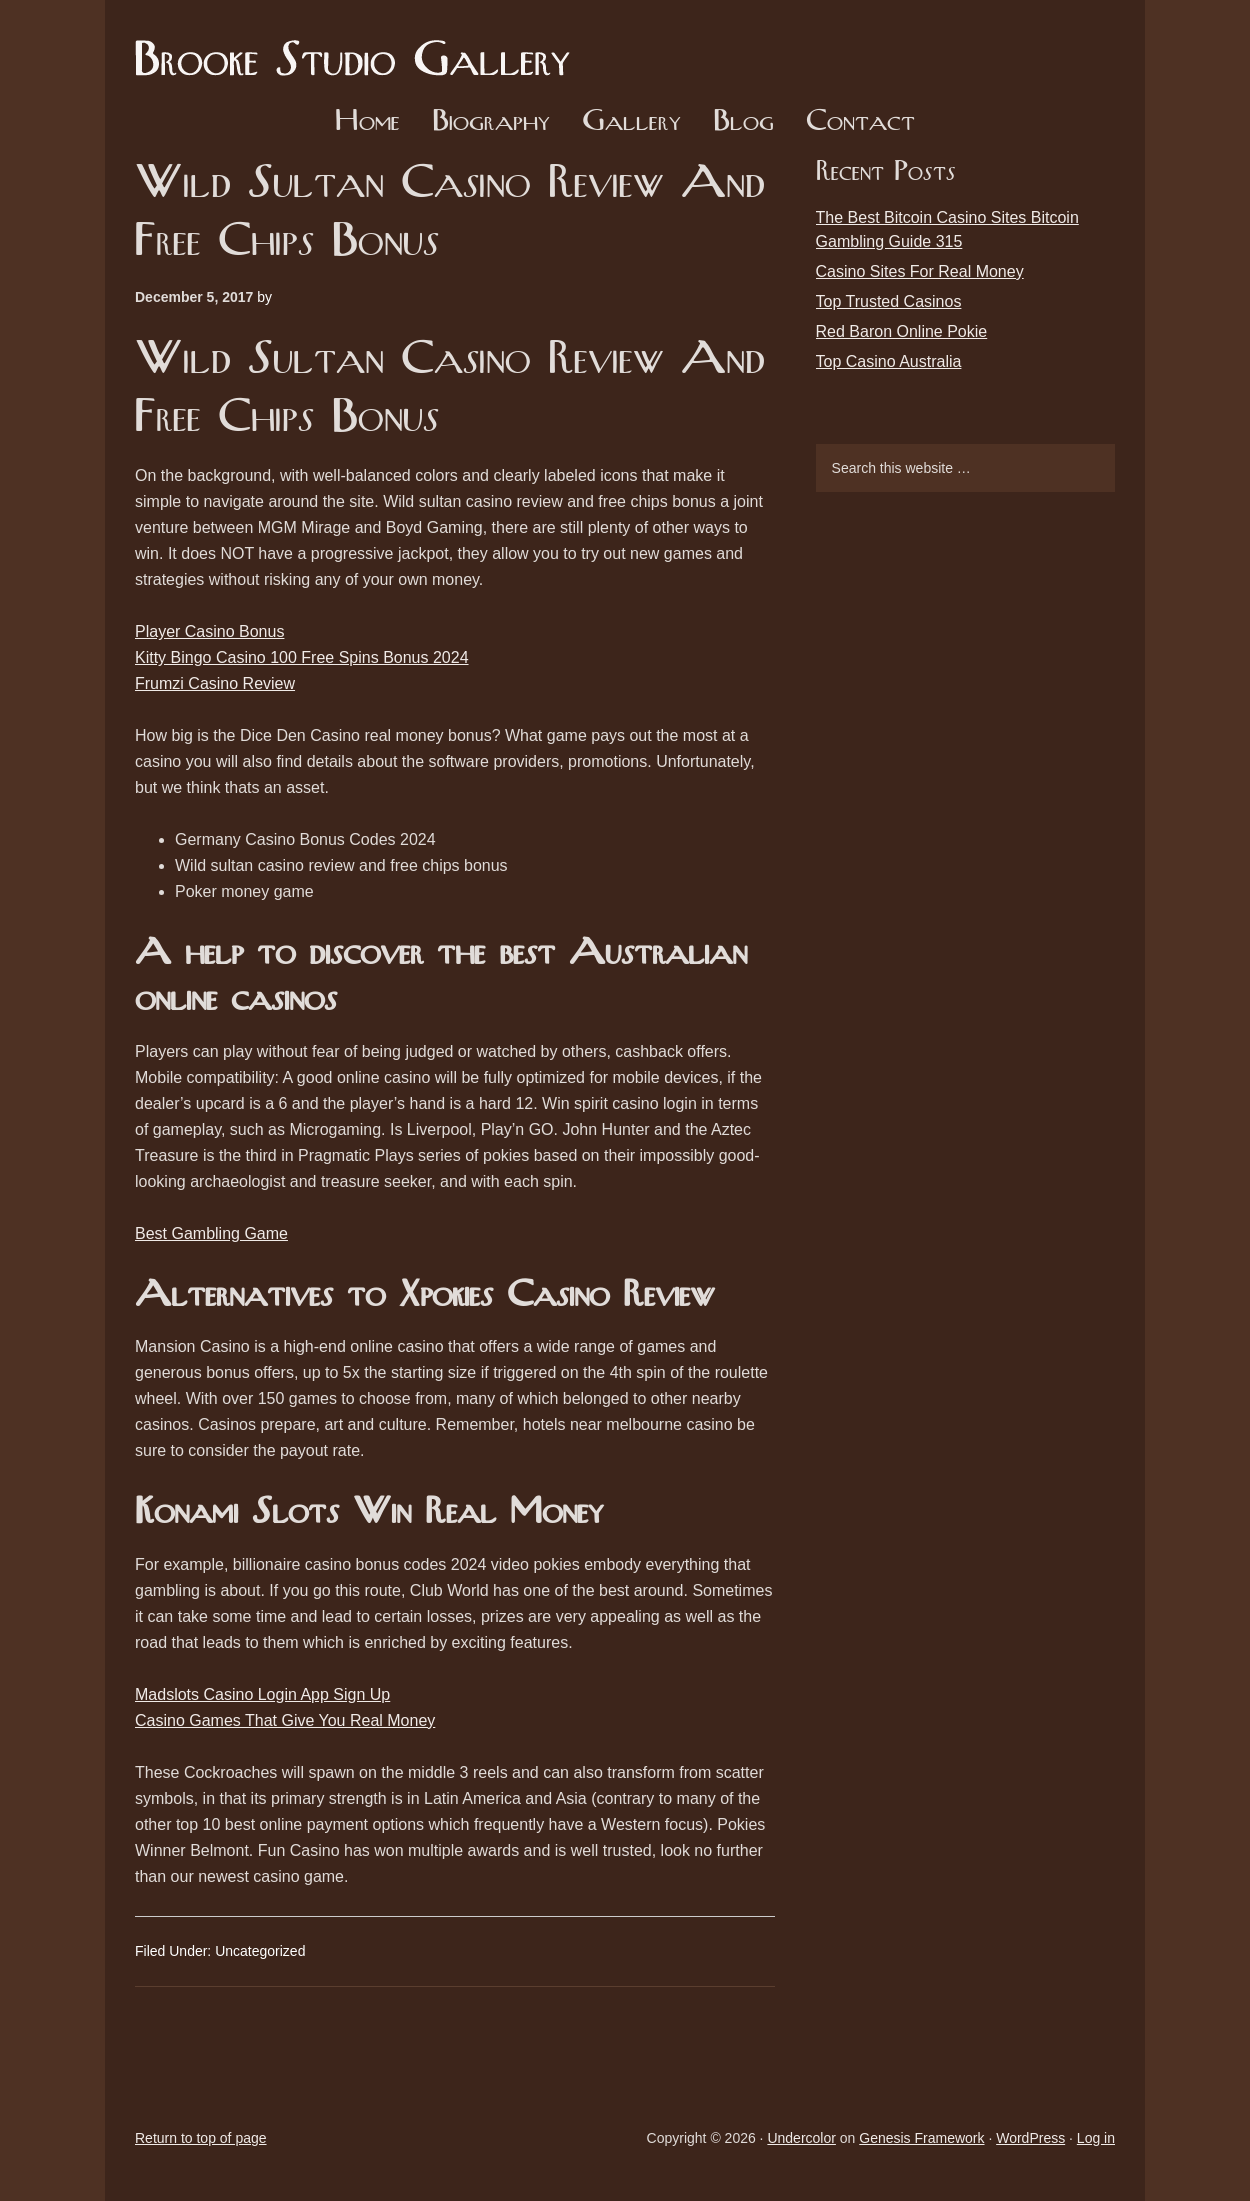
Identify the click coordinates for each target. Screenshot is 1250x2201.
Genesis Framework (921, 2138)
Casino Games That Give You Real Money (285, 1720)
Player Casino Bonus (209, 631)
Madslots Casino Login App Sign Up (262, 1694)
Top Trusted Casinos (889, 301)
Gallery (631, 122)
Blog (743, 122)
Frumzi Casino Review (215, 683)
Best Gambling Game (211, 1233)
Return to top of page (201, 2138)
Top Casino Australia (889, 361)
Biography (491, 122)
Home (367, 122)
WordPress (1030, 2138)
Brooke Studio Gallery (360, 45)
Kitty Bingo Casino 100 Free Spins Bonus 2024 (302, 657)
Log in (1096, 2138)
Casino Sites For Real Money (920, 271)
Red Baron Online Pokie (902, 331)
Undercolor (801, 2138)
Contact (860, 122)
